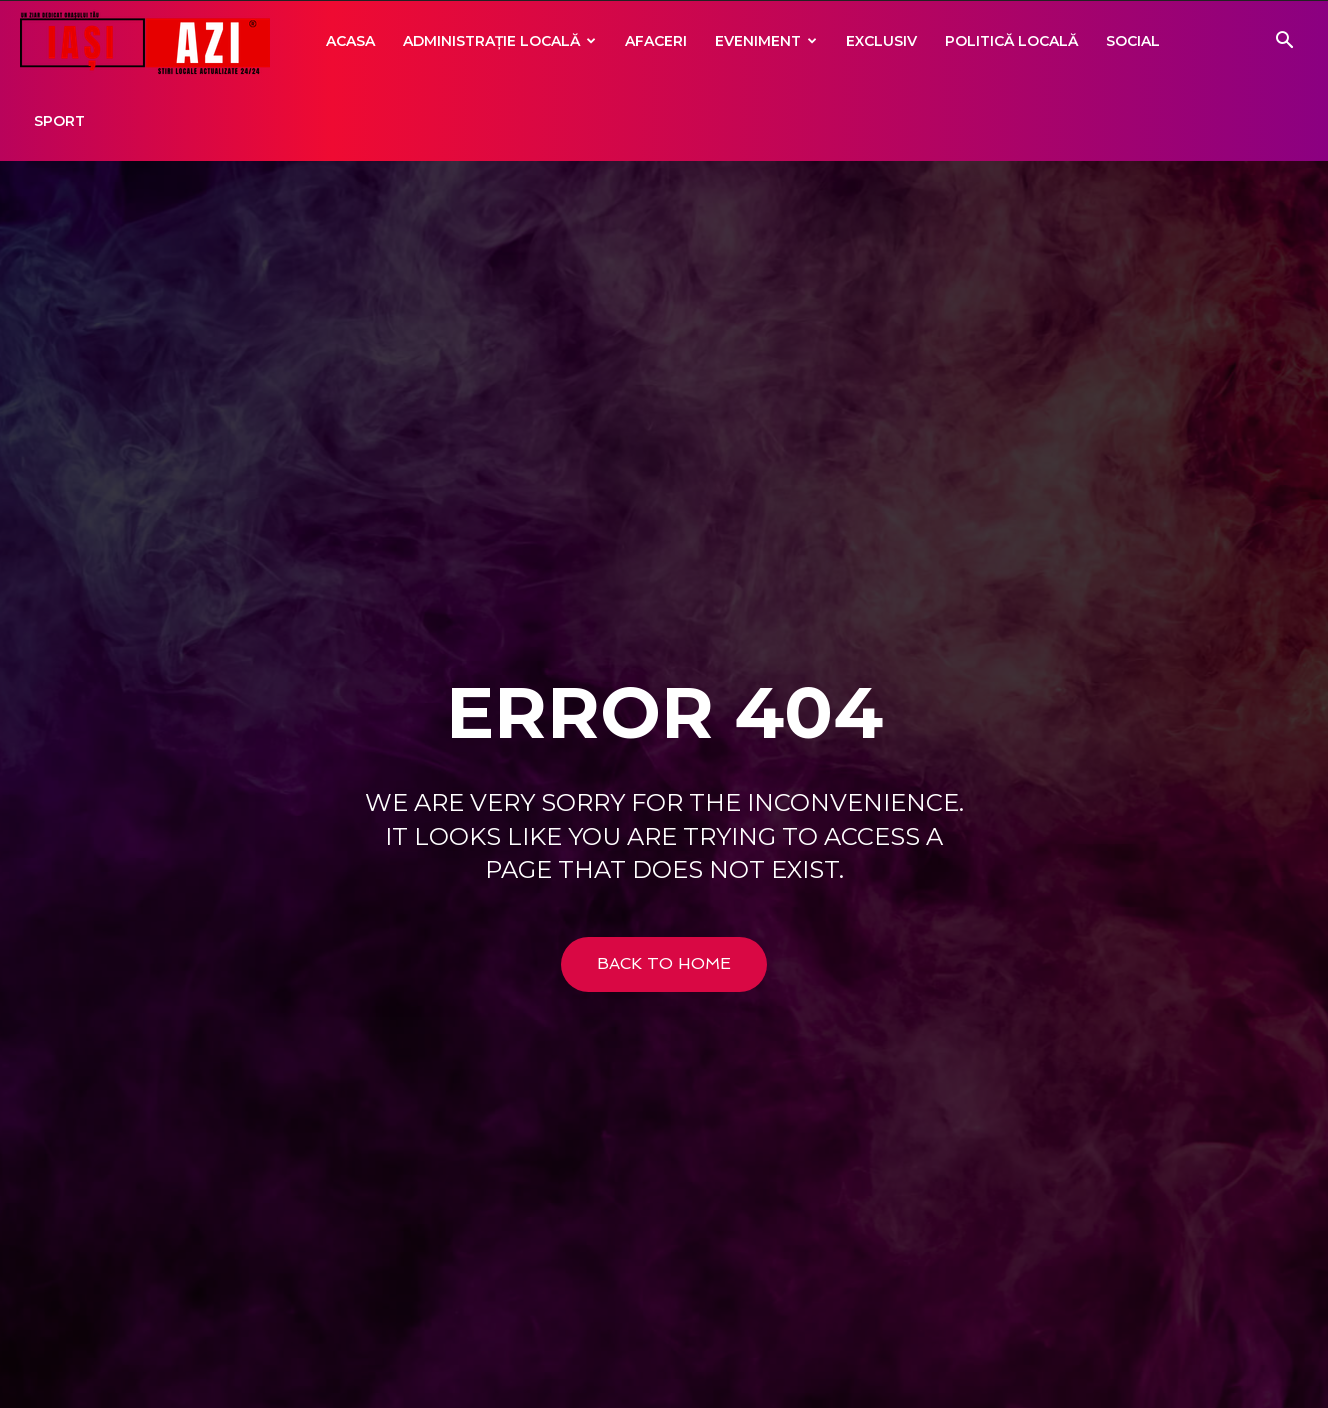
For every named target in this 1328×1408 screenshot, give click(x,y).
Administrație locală (499, 41)
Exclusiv (881, 41)
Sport (59, 121)
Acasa (350, 41)
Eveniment (766, 41)
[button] (1284, 42)
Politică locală (1011, 41)
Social (1133, 41)
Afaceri (656, 41)
